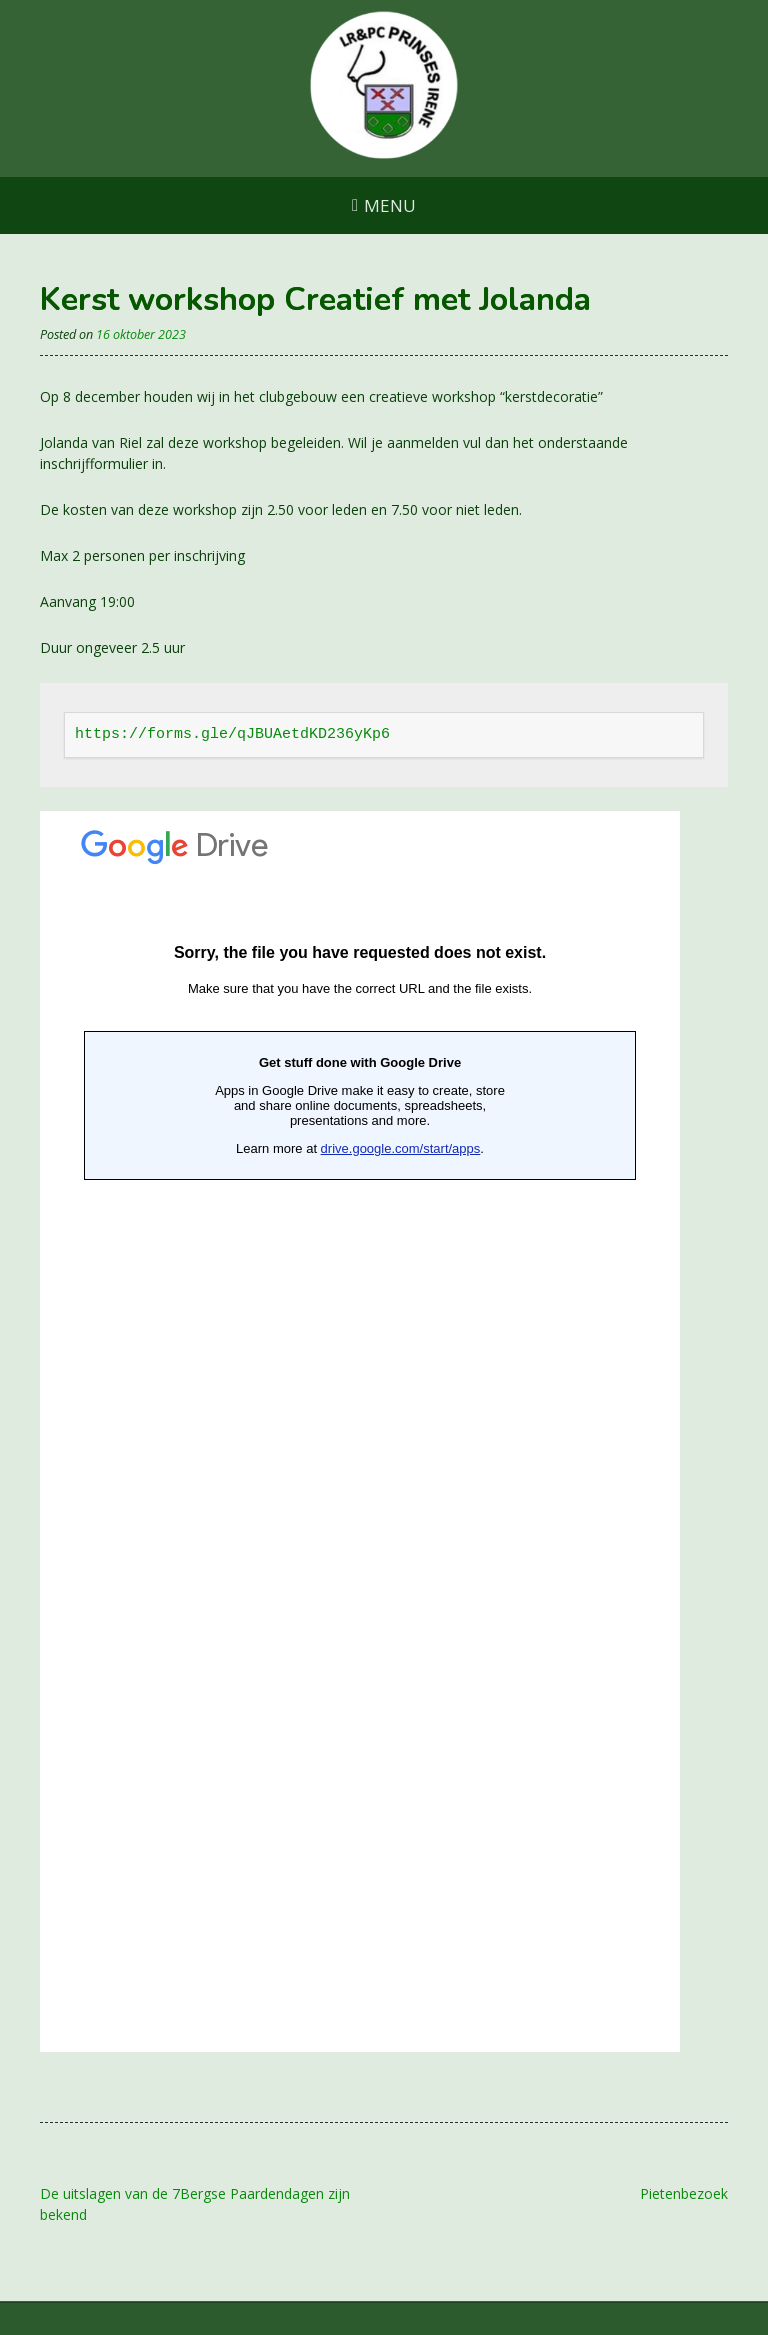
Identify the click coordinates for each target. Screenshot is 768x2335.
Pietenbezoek (684, 2193)
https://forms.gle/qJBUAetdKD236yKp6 (232, 734)
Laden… (360, 1431)
